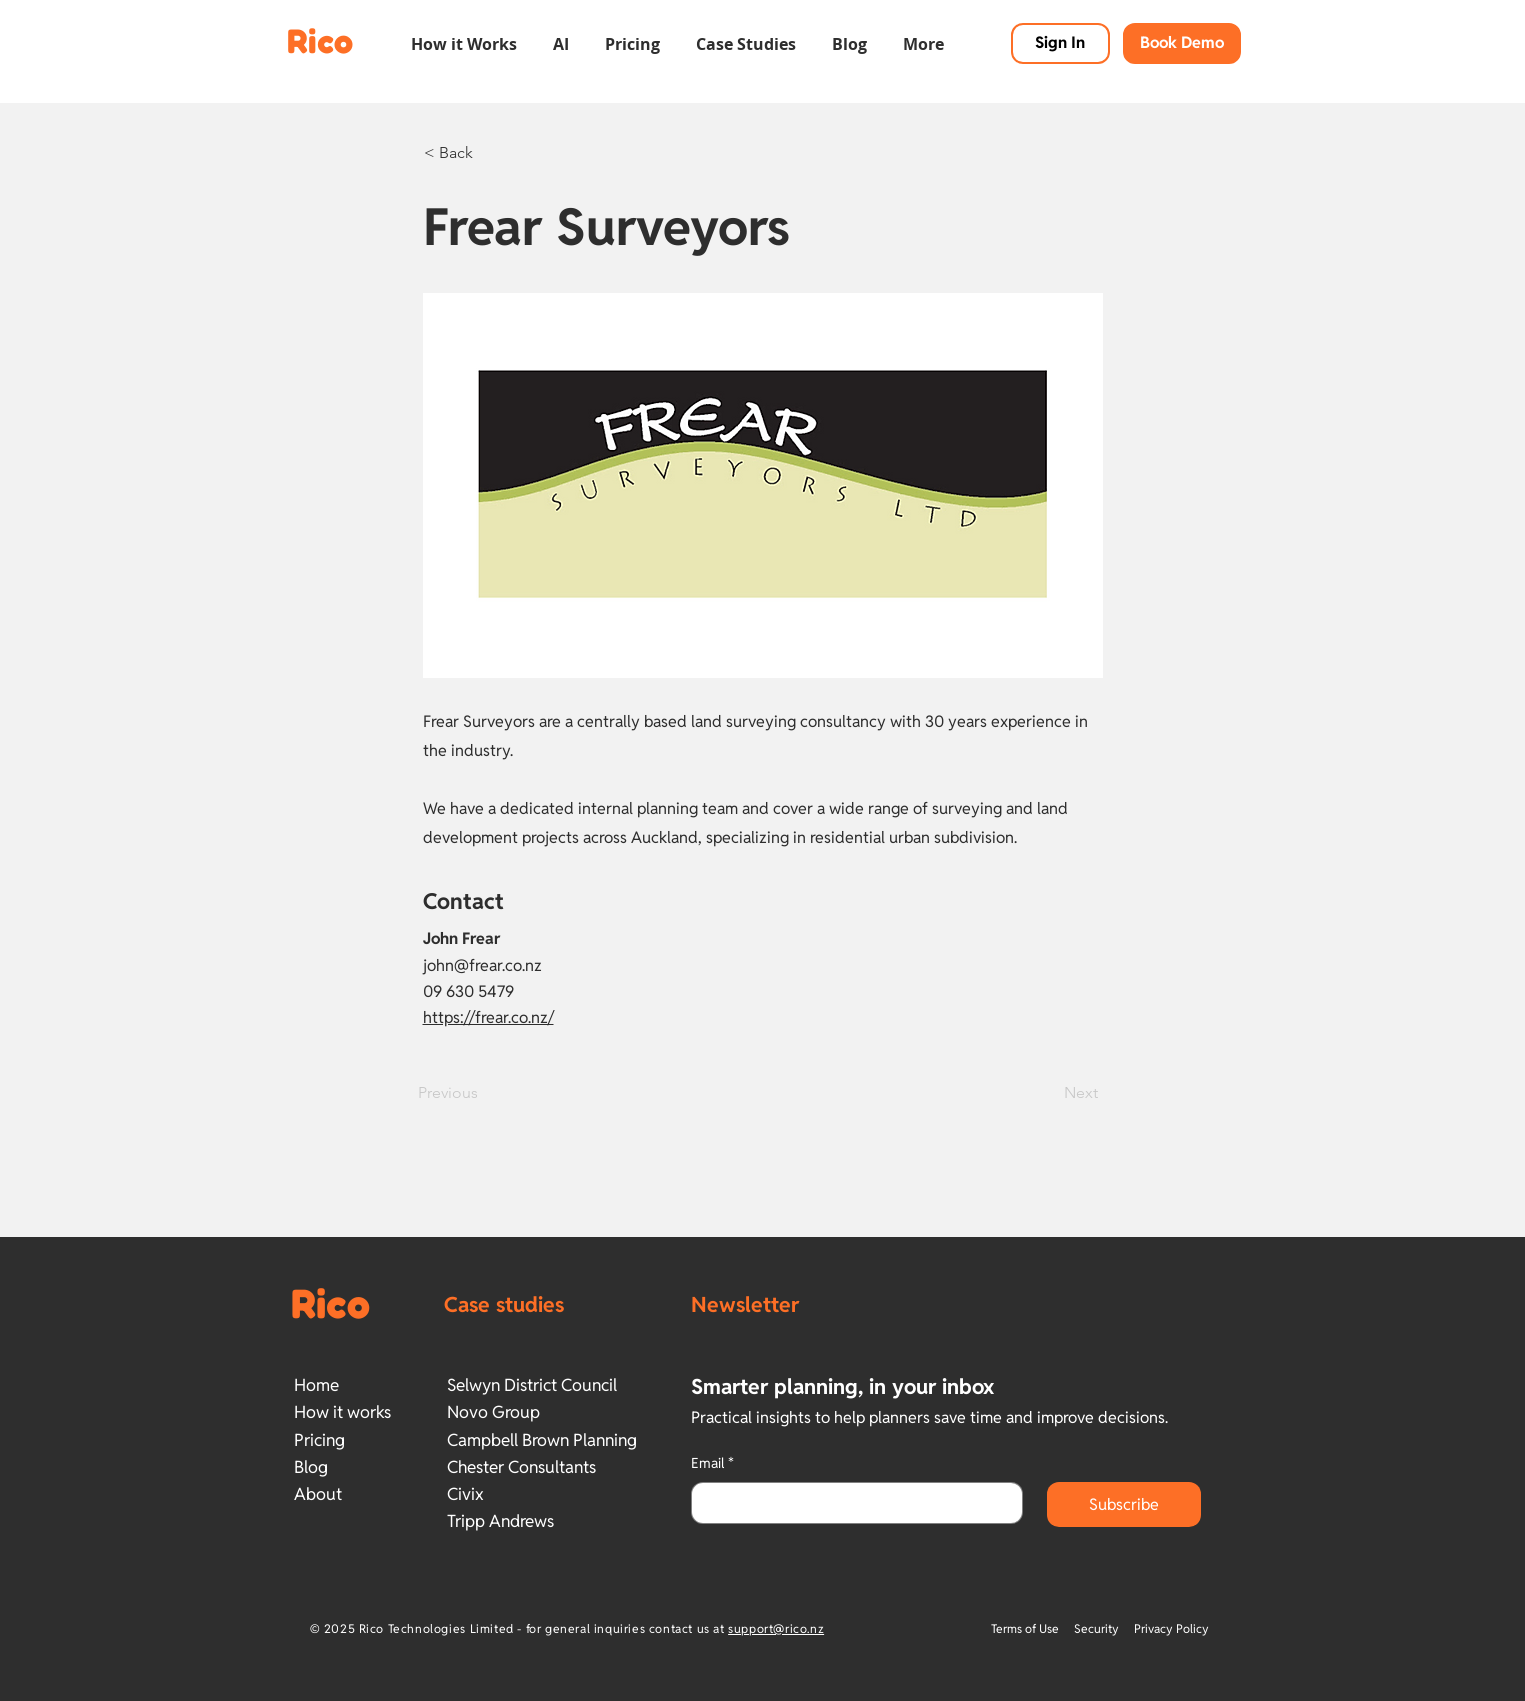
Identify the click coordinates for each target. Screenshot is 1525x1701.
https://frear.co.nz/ (488, 1017)
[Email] (851, 1503)
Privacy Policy (1171, 1628)
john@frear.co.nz (482, 965)
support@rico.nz (776, 1628)
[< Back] (490, 153)
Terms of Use (1026, 1628)
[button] (464, 35)
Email (712, 1464)
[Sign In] (1060, 43)
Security (1096, 1628)
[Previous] (484, 1093)
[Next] (1048, 1093)
